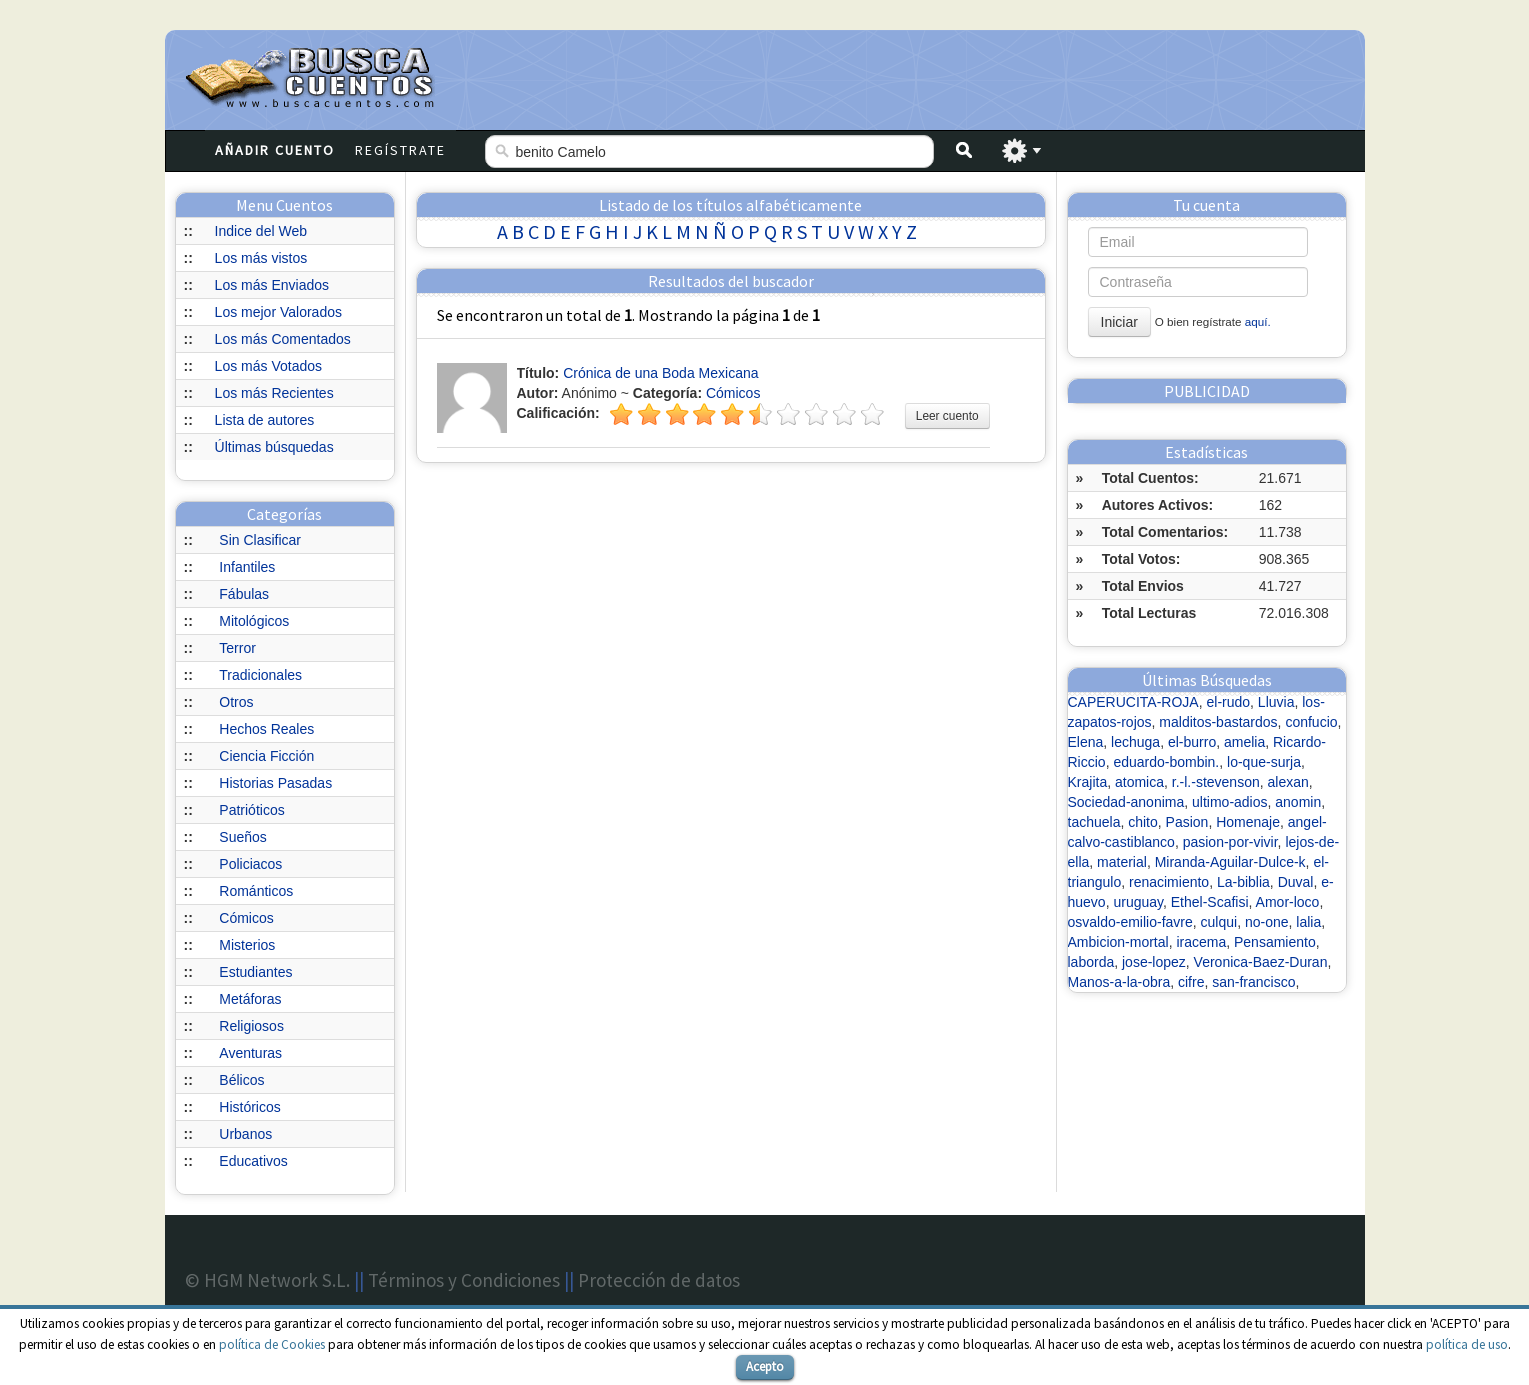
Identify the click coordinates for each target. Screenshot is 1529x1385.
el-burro (1192, 742)
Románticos (256, 891)
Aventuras (250, 1053)
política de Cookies (272, 1344)
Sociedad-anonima (1126, 802)
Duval (1296, 882)
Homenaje (1248, 822)
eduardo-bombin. (1166, 762)
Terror (237, 648)
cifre (1191, 982)
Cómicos (246, 918)
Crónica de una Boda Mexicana (660, 373)
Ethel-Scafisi (1210, 902)
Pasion (1187, 822)
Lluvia (1276, 702)
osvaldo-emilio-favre (1130, 922)
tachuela (1094, 822)
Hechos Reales (266, 729)
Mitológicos (254, 621)
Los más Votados (268, 366)
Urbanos (245, 1134)
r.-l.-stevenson (1216, 782)
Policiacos (250, 864)
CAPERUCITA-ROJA (1133, 702)
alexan (1288, 782)
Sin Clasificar (260, 540)
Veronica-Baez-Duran (1261, 962)
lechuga (1135, 742)
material (1122, 862)
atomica (1139, 782)
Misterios (247, 945)
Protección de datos (659, 1280)
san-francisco (1253, 982)
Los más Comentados (283, 339)
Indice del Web (261, 231)
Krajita (1088, 782)
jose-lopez (1154, 962)
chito (1143, 822)
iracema (1201, 942)
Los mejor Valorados (278, 312)
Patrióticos (251, 810)
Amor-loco (1288, 902)
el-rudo (1228, 702)
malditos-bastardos (1218, 722)
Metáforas (250, 999)
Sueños (242, 837)
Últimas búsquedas (274, 447)
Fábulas (244, 594)
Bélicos (241, 1080)
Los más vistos (261, 258)
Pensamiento (1275, 942)
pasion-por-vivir (1230, 842)
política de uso (1467, 1344)
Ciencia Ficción (266, 756)
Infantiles (247, 567)
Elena (1086, 742)
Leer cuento (947, 416)
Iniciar (1119, 322)
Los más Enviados (272, 285)
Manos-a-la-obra (1119, 982)
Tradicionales (260, 675)
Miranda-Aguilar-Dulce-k (1230, 862)
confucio (1311, 722)
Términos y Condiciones (464, 1280)
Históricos (249, 1107)
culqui (1219, 922)
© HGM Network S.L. (267, 1280)
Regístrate (400, 150)
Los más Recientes (274, 393)
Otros (236, 702)
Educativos (253, 1161)
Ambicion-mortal (1118, 942)
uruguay (1138, 902)
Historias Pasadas (275, 783)
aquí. (1258, 321)
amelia (1244, 742)
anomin (1298, 802)
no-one (1267, 922)
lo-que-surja (1264, 762)
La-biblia (1243, 882)
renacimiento (1169, 882)
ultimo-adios (1229, 802)
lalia (1308, 922)
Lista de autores (265, 420)
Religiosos (251, 1026)
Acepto (765, 1366)
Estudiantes (255, 972)
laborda (1091, 962)
